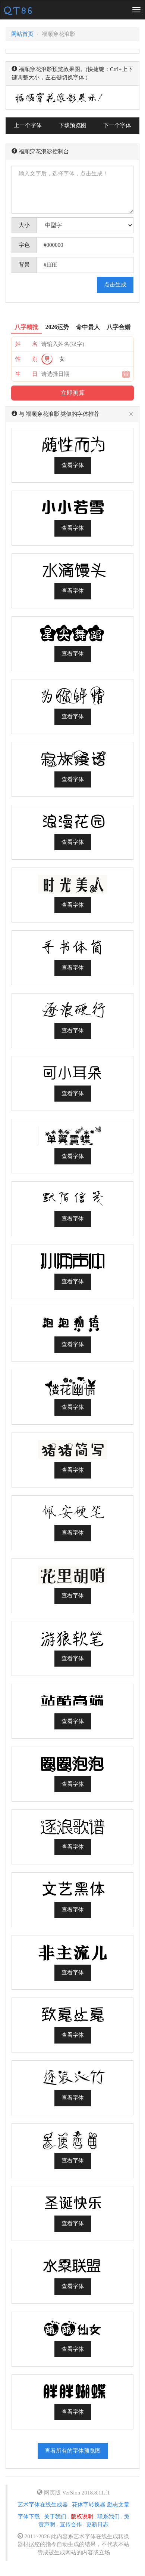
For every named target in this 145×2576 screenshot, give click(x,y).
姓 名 (26, 344)
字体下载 (29, 2517)
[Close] (131, 414)
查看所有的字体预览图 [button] (73, 2451)
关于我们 (55, 2517)
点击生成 (115, 285)
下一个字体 (117, 125)
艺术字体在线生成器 (43, 2505)
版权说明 (82, 2517)
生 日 (26, 374)
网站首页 (22, 34)
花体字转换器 (88, 2505)
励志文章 (118, 2505)
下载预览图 (72, 125)
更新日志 (97, 2524)
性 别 (26, 359)
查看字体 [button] (73, 465)
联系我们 (108, 2517)
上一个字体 (28, 125)
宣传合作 (71, 2524)
